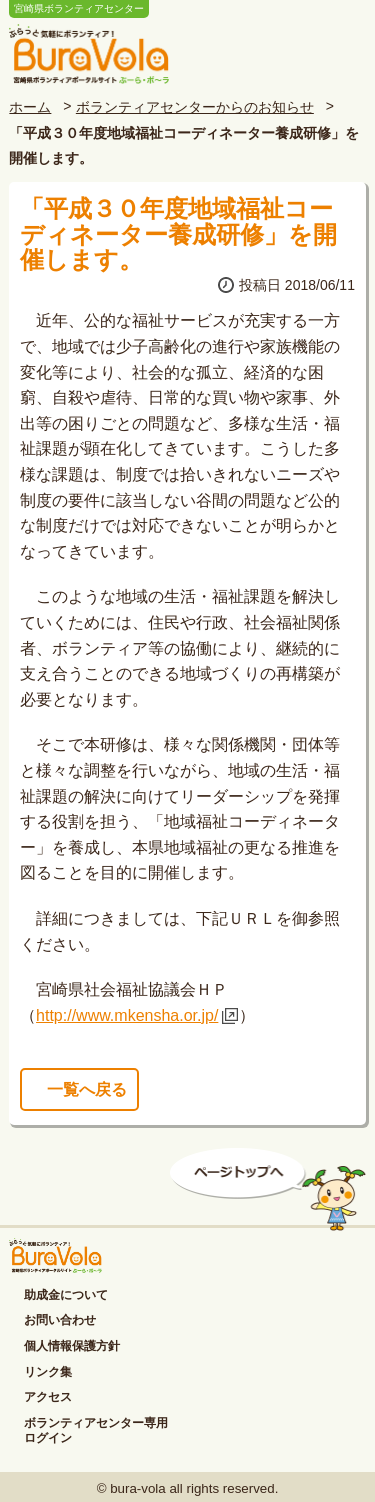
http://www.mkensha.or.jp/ (127, 1015)
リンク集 (48, 1372)
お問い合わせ (60, 1320)
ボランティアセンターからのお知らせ (195, 107)
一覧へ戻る (87, 1089)
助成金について (66, 1295)
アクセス (48, 1397)
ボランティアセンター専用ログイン (96, 1431)
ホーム (30, 107)
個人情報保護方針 (72, 1346)
